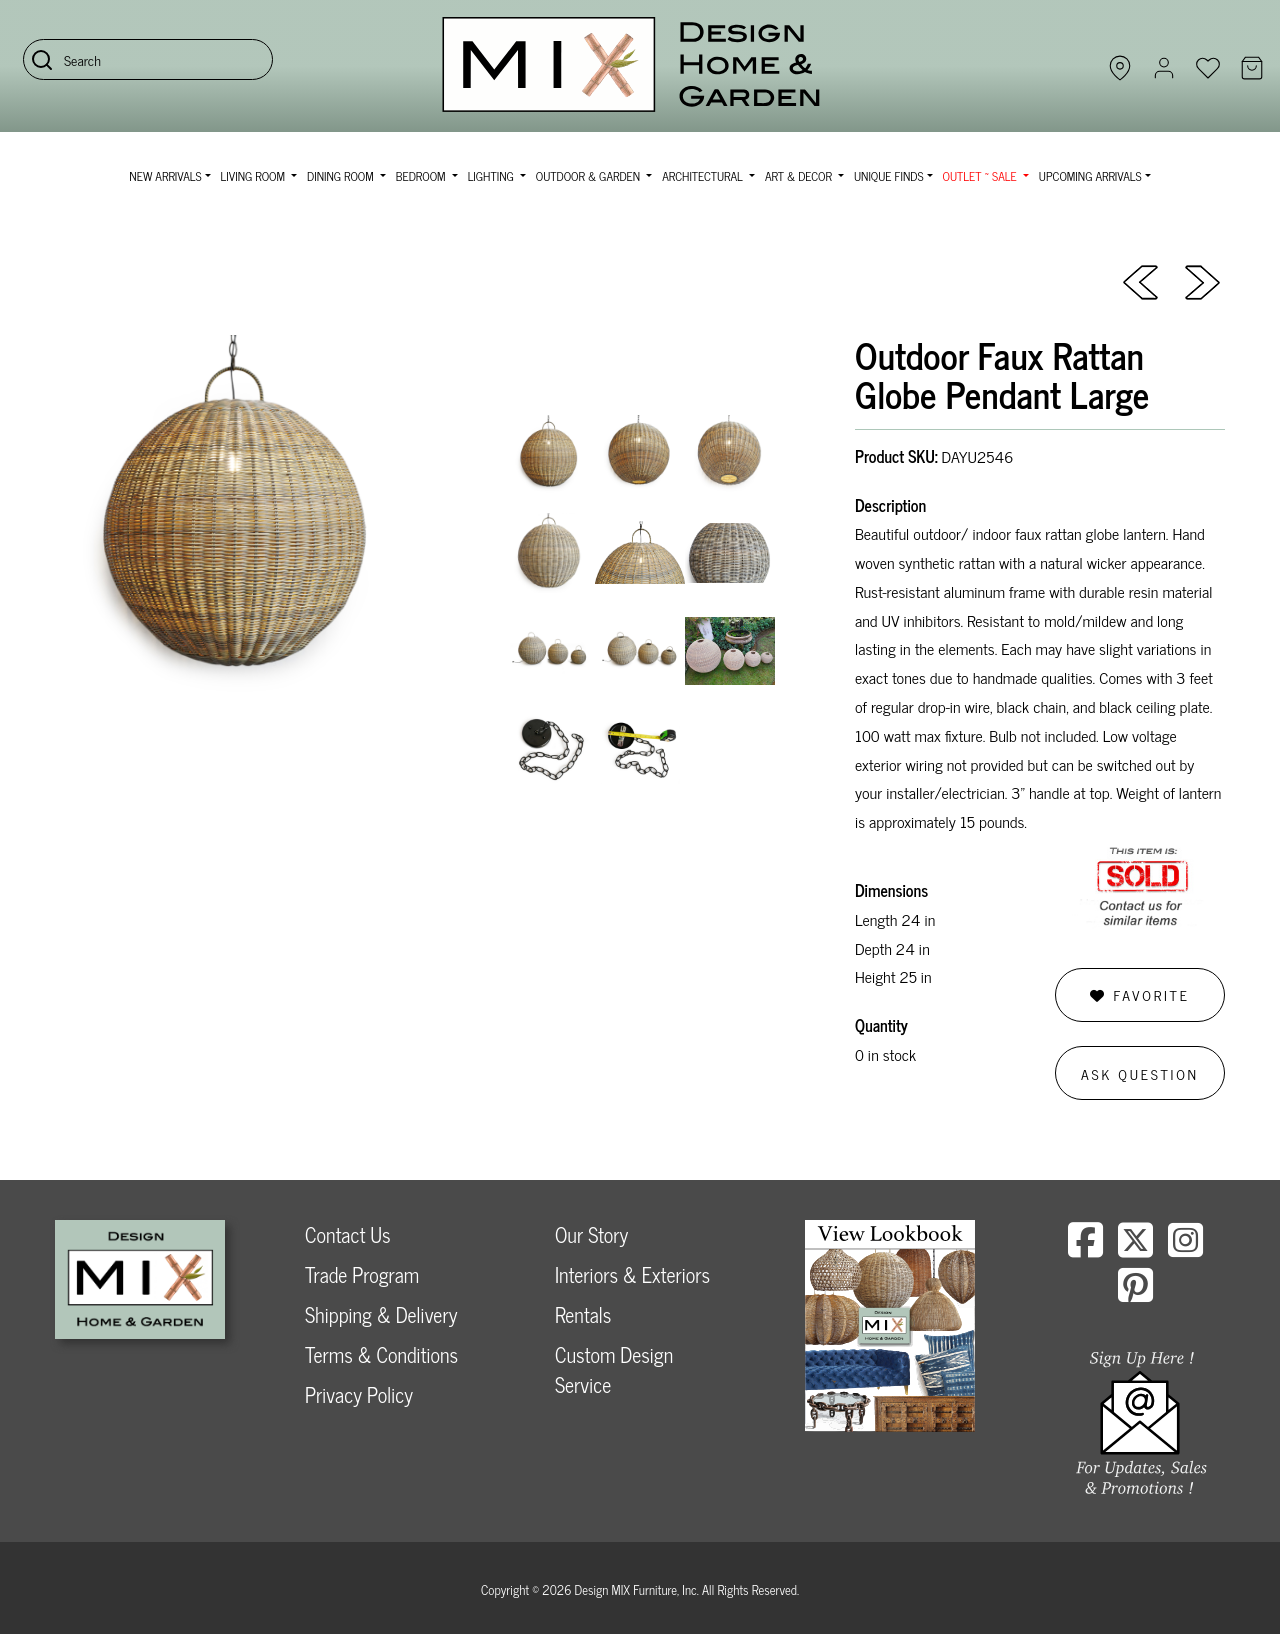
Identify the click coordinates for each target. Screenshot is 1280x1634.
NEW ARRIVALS (165, 176)
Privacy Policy (359, 1394)
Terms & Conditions (381, 1354)
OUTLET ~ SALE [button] (981, 176)
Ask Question (1140, 1073)
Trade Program (362, 1274)
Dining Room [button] (342, 176)
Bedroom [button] (422, 176)
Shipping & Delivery (381, 1314)
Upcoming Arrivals (1090, 176)
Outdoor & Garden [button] (589, 176)
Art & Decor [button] (800, 176)
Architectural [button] (704, 176)
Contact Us (348, 1234)
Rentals (583, 1314)
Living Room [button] (254, 176)
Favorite (1139, 994)
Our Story (591, 1234)
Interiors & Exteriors (632, 1274)
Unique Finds (889, 176)
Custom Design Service (614, 1369)
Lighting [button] (492, 176)
